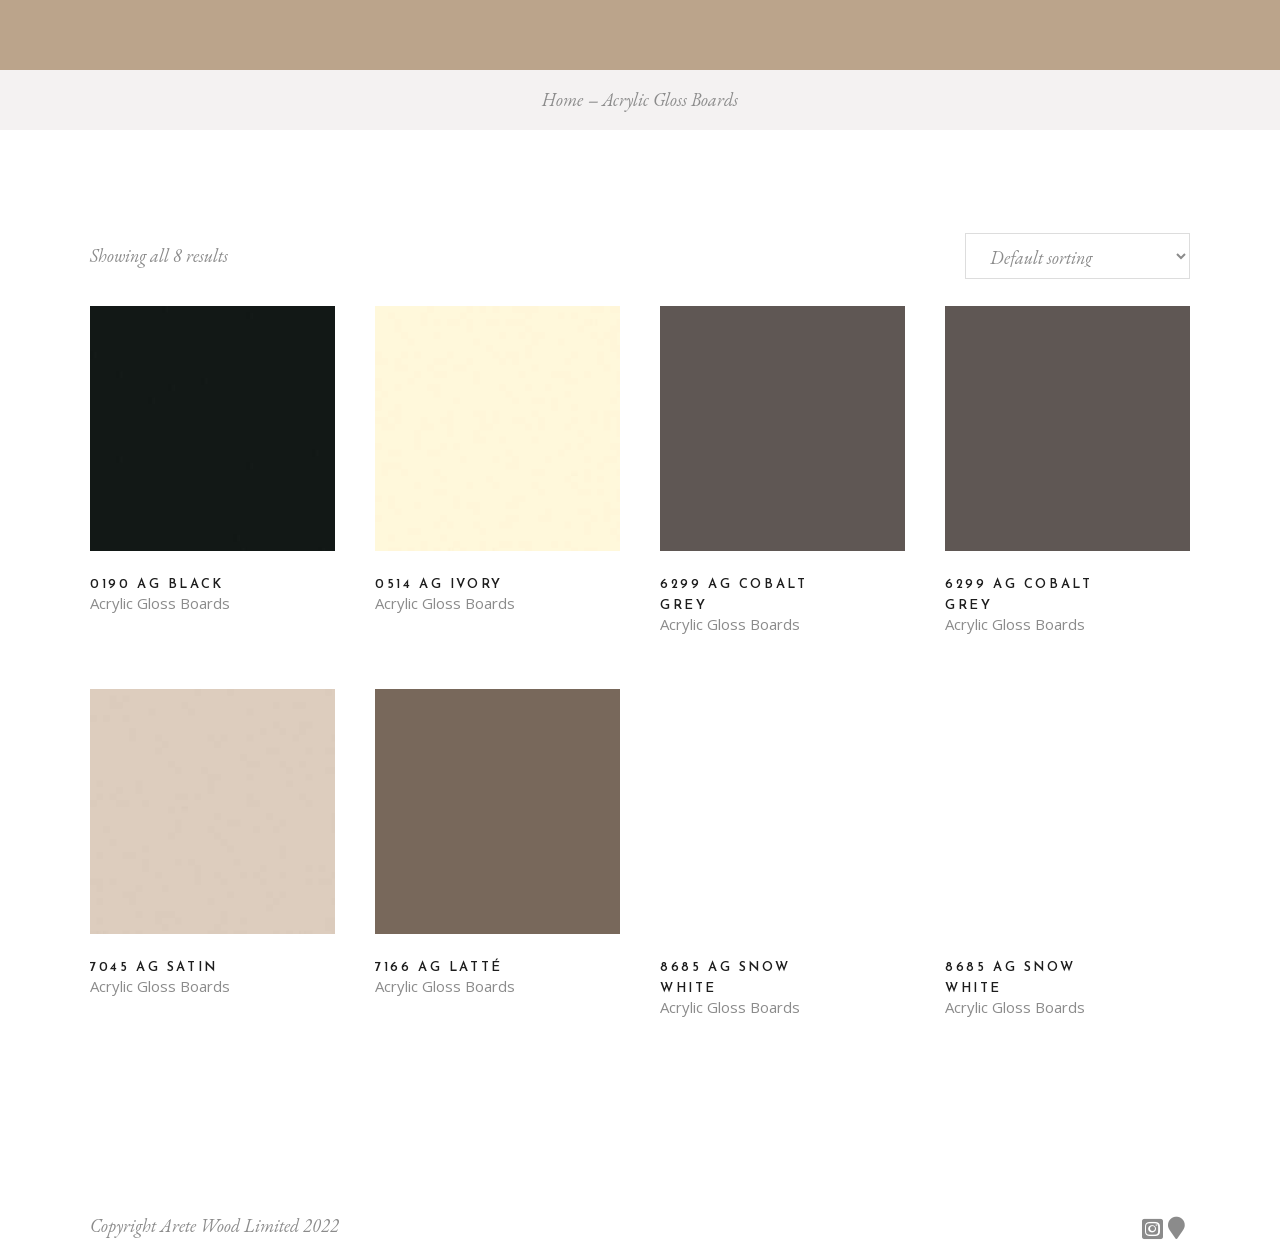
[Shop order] (1077, 256)
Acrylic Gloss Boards (160, 603)
